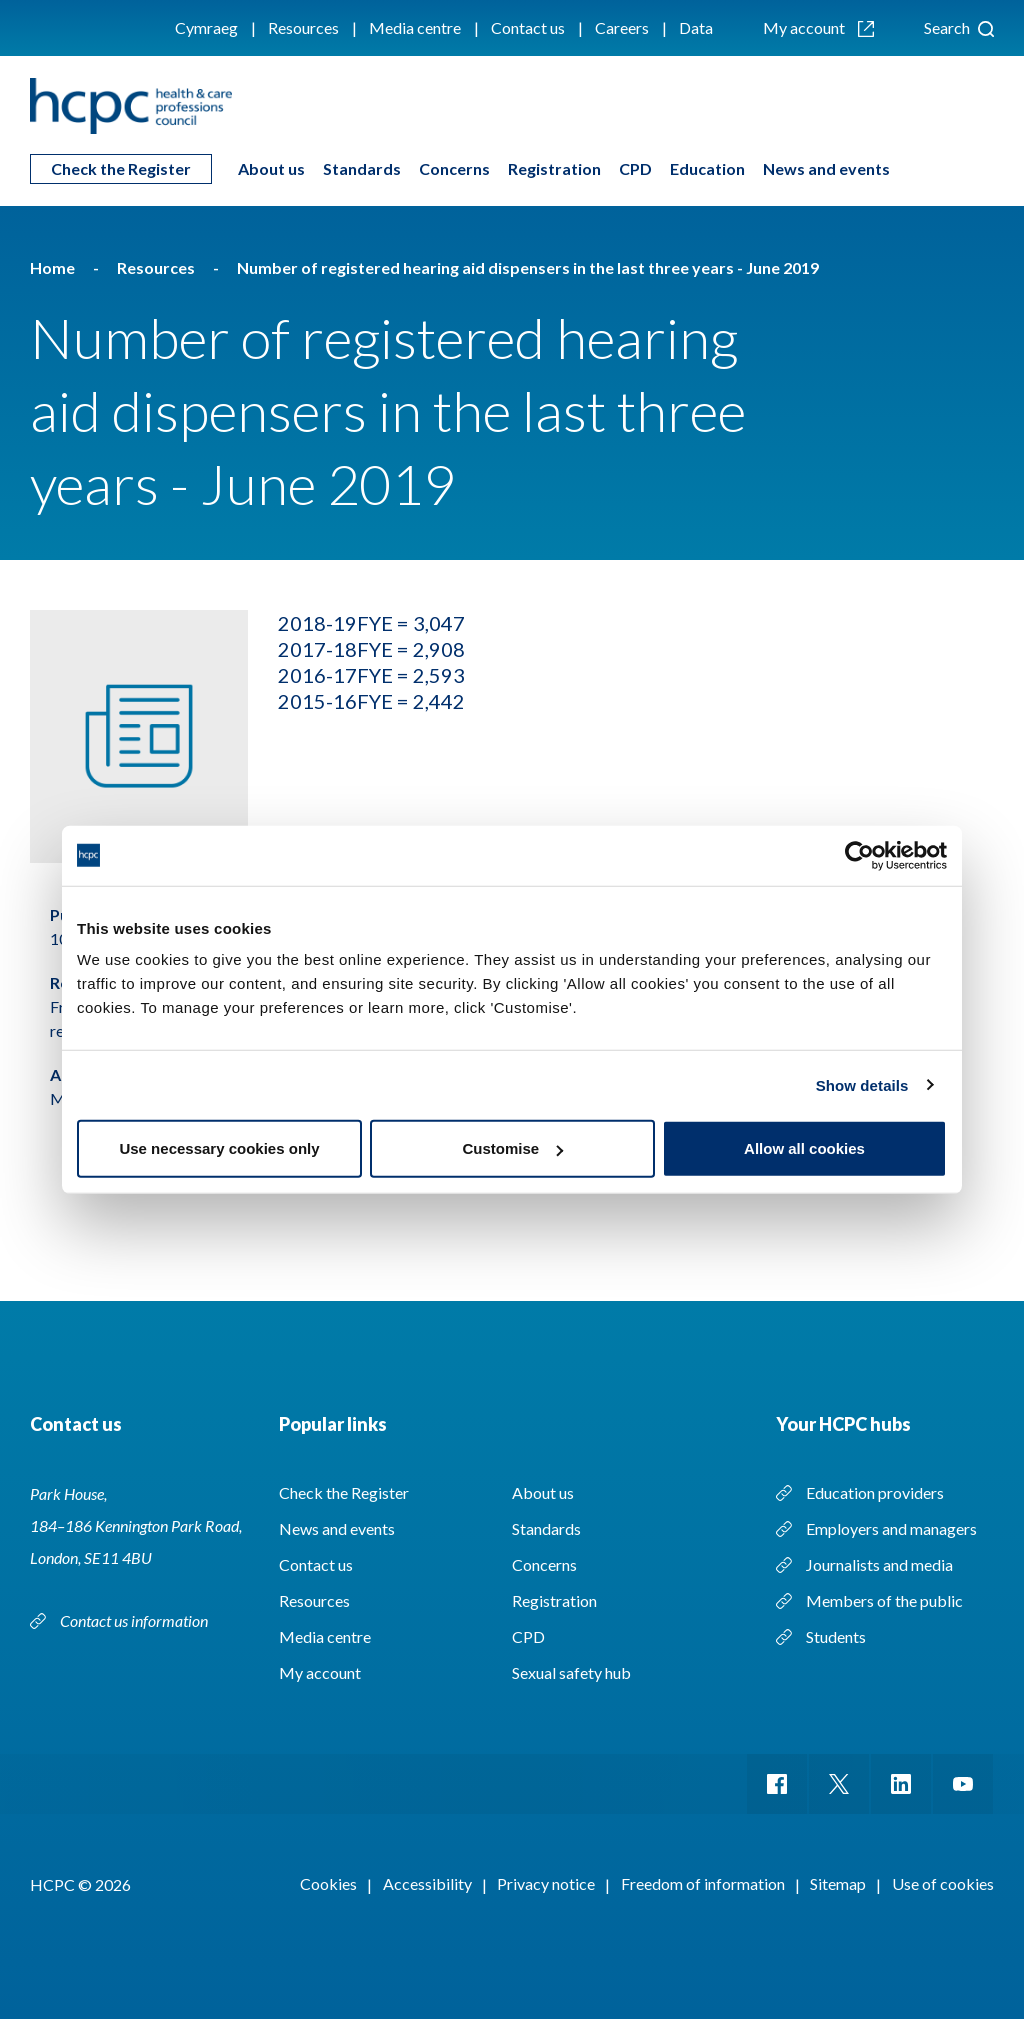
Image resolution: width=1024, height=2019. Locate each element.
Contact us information (135, 1620)
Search (959, 27)
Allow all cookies (804, 1148)
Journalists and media (879, 1564)
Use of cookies (943, 1883)
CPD (635, 168)
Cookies (328, 1883)
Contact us (528, 27)
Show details (862, 1084)
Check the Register (121, 168)
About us (271, 168)
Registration (554, 168)
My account (818, 27)
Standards (362, 168)
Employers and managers (891, 1528)
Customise (512, 1148)
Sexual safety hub (571, 1672)
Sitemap (838, 1883)
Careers (622, 27)
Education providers (875, 1492)
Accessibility (427, 1883)
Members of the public (884, 1600)
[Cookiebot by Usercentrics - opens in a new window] (859, 855)
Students (836, 1636)
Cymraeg (206, 27)
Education (707, 168)
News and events (826, 168)
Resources (303, 27)
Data (696, 27)
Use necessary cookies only (219, 1148)
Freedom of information (703, 1883)
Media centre (415, 27)
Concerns (454, 168)
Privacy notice (546, 1883)
